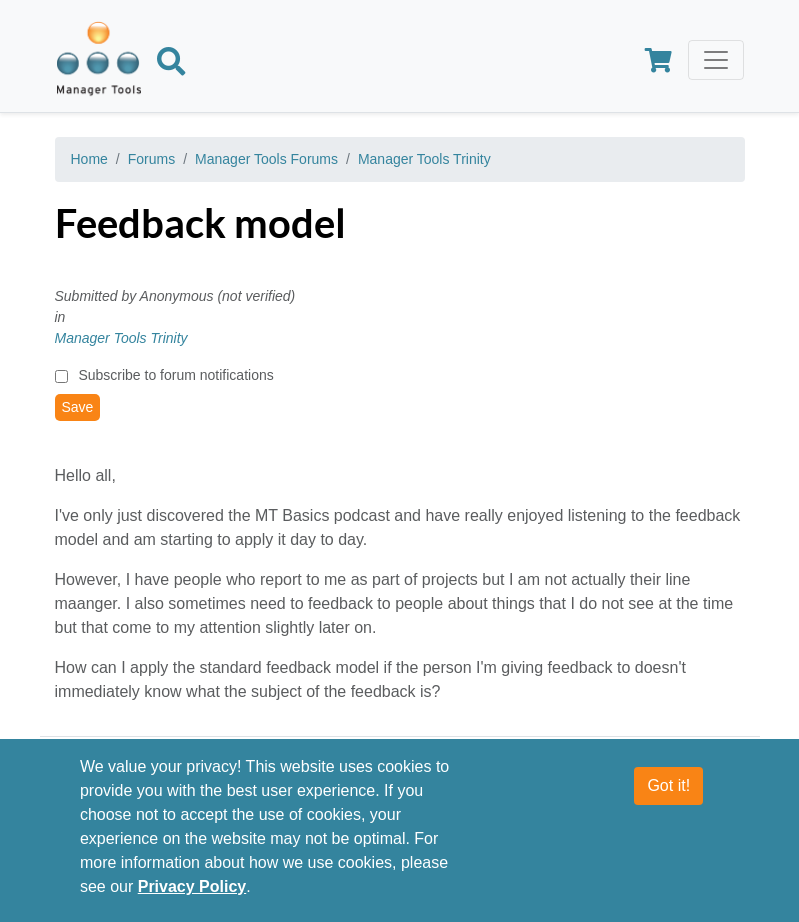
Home (89, 159)
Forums (151, 159)
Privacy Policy (192, 886)
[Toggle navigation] (716, 60)
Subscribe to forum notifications (175, 375)
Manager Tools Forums (266, 159)
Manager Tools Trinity (424, 159)
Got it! (668, 785)
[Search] (171, 65)
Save (78, 407)
